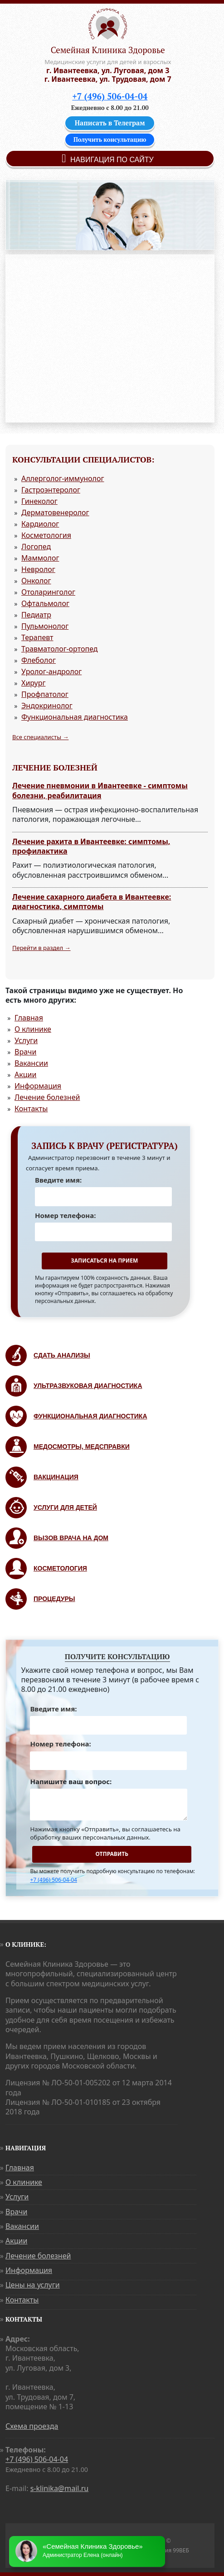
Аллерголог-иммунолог (62, 478)
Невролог (38, 569)
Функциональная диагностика (74, 717)
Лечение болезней (47, 1097)
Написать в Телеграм (110, 123)
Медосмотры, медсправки (82, 1446)
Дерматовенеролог (55, 512)
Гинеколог (39, 501)
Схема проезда (31, 2426)
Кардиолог (40, 524)
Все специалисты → (40, 737)
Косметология (46, 535)
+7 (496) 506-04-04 (109, 96)
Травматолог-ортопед (59, 649)
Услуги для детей (65, 1507)
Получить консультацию (109, 139)
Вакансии (31, 1063)
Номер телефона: (65, 1215)
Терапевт (37, 637)
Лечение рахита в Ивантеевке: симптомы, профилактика (91, 846)
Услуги (26, 1040)
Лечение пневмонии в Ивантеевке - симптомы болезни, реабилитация (100, 790)
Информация (38, 1086)
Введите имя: (58, 1179)
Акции (25, 1074)
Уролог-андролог (51, 671)
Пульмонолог (44, 626)
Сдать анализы (62, 1355)
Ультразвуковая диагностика (88, 1385)
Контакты (31, 1109)
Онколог (36, 581)
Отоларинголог (48, 592)
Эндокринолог (47, 706)
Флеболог (38, 660)
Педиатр (36, 615)
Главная (29, 1018)
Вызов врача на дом (71, 1538)
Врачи (25, 1052)
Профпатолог (44, 694)
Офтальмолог (45, 603)
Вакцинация (56, 1477)
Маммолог (40, 558)
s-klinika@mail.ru (59, 2488)
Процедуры (54, 1598)
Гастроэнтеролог (50, 490)
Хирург (33, 683)
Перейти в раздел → (41, 948)
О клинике (33, 1029)
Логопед (36, 547)
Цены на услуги (32, 2285)
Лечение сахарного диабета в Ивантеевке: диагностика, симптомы (91, 901)
